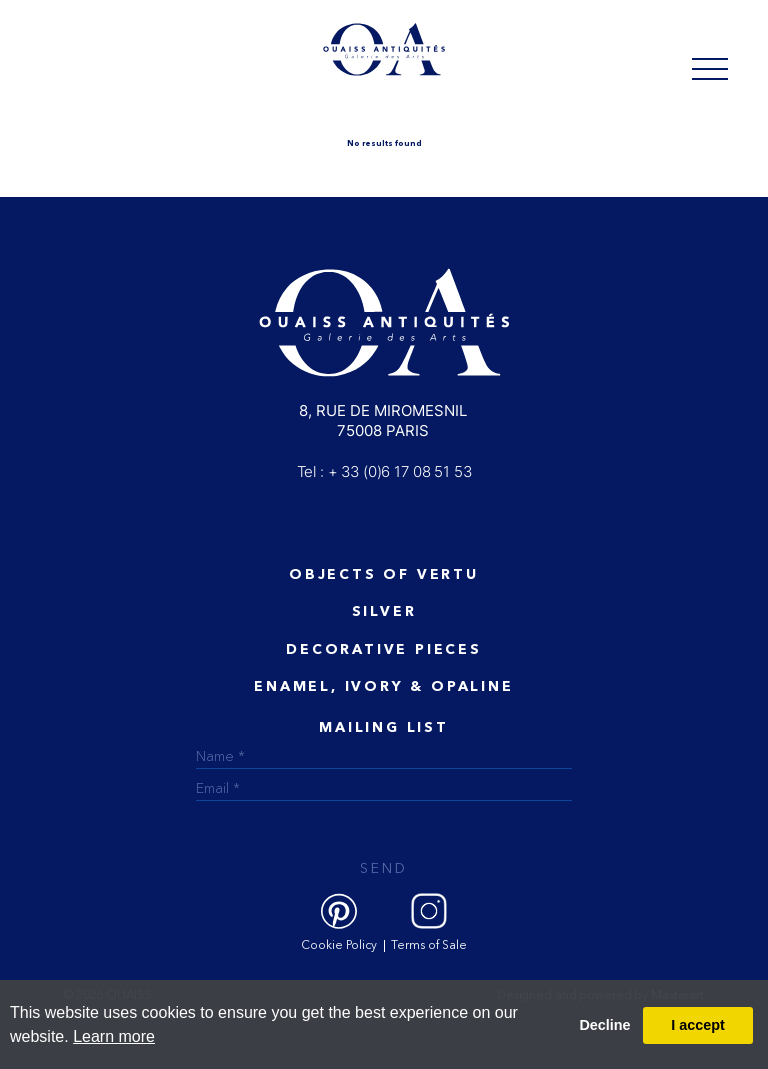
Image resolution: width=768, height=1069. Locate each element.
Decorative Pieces (384, 650)
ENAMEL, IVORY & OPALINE (383, 687)
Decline (604, 1025)
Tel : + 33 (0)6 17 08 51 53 (384, 471)
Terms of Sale (429, 946)
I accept (698, 1025)
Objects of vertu (384, 575)
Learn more (114, 1036)
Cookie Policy (339, 946)
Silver (384, 612)
